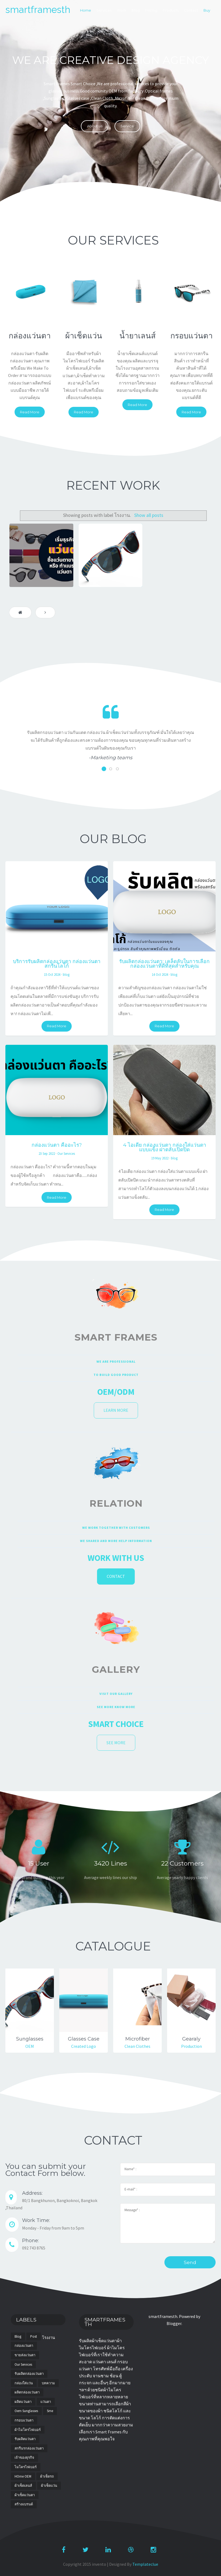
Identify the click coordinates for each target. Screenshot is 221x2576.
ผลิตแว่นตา (23, 2401)
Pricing (151, 10)
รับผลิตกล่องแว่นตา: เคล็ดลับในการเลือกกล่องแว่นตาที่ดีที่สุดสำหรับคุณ (164, 963)
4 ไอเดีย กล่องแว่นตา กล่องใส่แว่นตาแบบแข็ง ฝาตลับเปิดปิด (164, 1147)
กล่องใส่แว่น (24, 2383)
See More (116, 1742)
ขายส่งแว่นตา (25, 2355)
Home (85, 10)
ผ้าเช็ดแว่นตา (25, 2495)
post (33, 2336)
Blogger (174, 2323)
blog (66, 974)
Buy (206, 10)
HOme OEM (23, 2476)
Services (104, 10)
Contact (191, 10)
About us (94, 126)
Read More (29, 412)
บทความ (48, 2383)
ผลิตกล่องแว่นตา (27, 2392)
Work (121, 10)
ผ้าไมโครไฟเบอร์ (28, 2429)
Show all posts (148, 515)
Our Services (66, 1153)
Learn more (115, 1410)
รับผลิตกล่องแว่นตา (29, 2373)
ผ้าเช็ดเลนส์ (23, 2485)
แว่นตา (45, 2401)
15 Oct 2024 (52, 974)
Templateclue (145, 2564)
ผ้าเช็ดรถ (47, 2476)
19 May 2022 (159, 1158)
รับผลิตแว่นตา (25, 2439)
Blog (136, 10)
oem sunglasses (26, 2411)
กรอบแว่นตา (24, 2420)
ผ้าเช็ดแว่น (49, 2485)
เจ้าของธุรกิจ (24, 2457)
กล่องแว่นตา (24, 2345)
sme (50, 2411)
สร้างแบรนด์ (24, 2504)
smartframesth (37, 9)
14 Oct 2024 (160, 974)
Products (171, 10)
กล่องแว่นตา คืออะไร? (57, 1145)
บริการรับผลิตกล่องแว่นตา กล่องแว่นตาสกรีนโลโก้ (57, 963)
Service (127, 126)
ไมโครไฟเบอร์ (26, 2467)
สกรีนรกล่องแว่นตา (29, 2448)
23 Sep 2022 (47, 1153)
